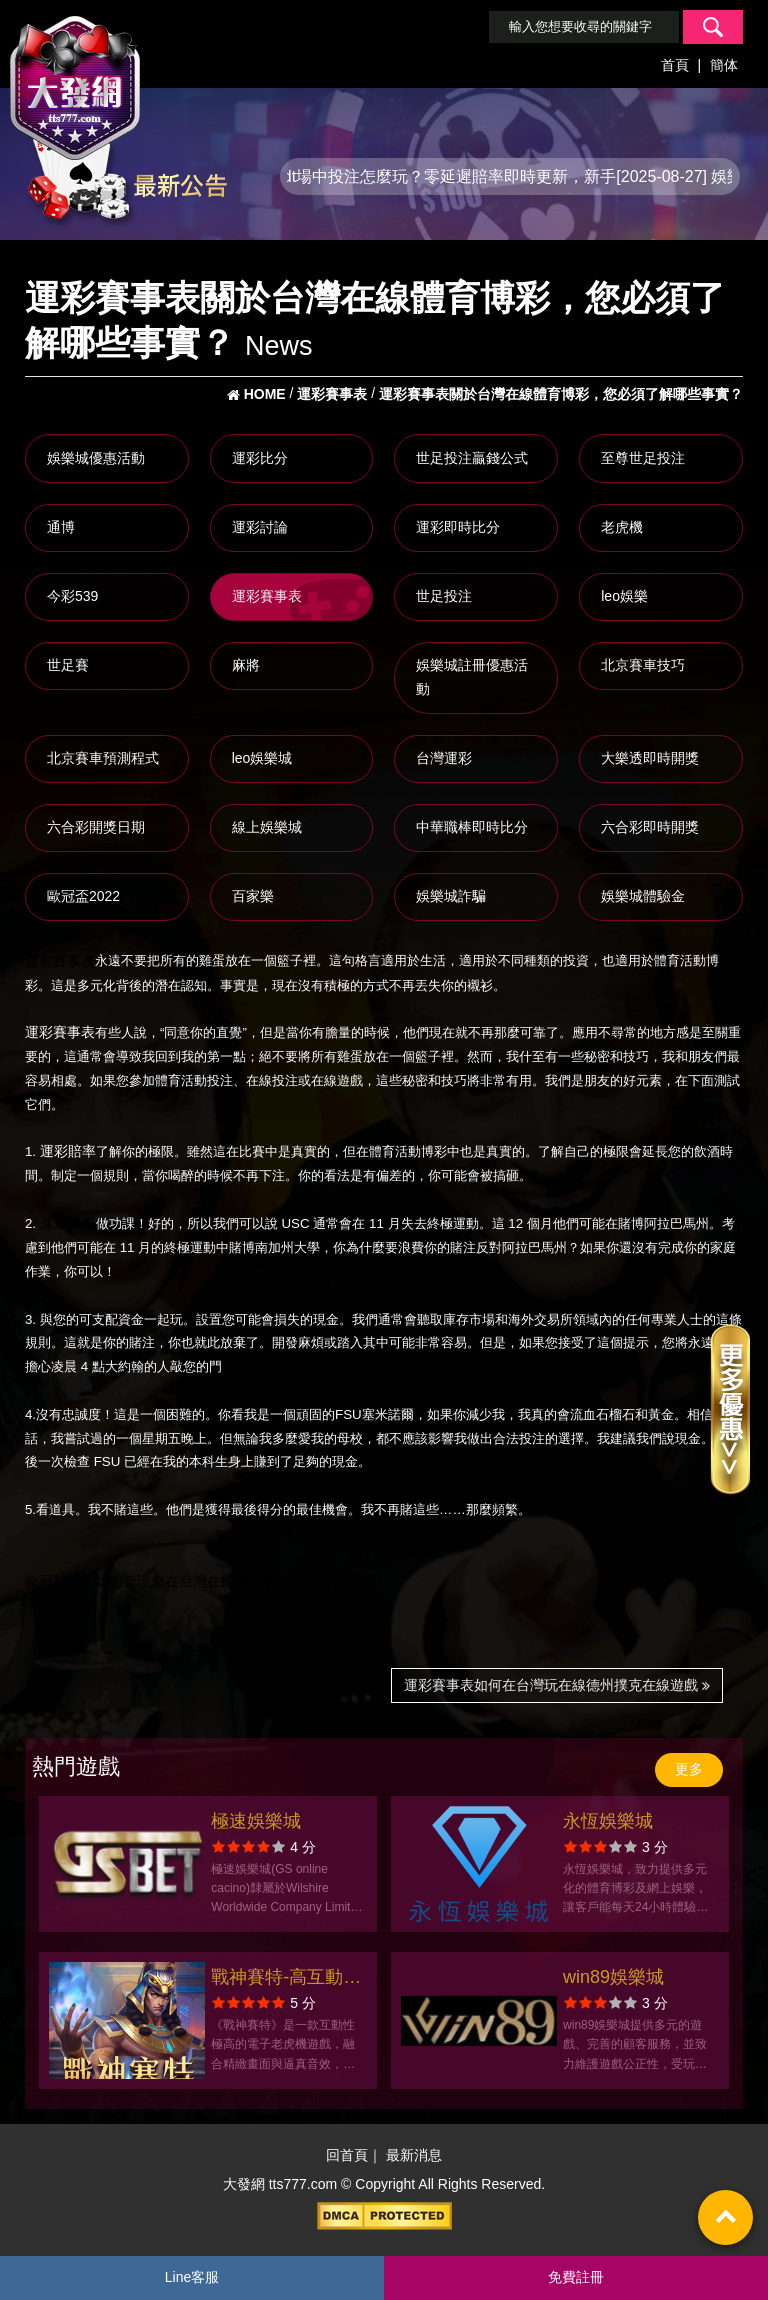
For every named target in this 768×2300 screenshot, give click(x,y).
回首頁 (347, 2155)
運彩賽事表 (267, 596)
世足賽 (68, 665)
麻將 (246, 665)
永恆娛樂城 (608, 1821)
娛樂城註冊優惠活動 (472, 677)
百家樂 (253, 896)
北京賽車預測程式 (103, 758)
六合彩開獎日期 (96, 827)
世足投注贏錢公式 (472, 458)
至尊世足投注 (643, 458)
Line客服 (192, 2277)
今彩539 (72, 596)
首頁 (675, 65)
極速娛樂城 (256, 1821)
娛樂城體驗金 (643, 896)
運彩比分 (260, 458)
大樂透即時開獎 (650, 758)
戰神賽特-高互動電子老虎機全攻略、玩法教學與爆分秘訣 (286, 1979)
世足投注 (444, 596)
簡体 (724, 65)
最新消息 (414, 2155)
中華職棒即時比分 (472, 827)
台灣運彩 (444, 758)
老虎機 (622, 527)
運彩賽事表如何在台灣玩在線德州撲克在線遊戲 (557, 1685)
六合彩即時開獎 (650, 827)
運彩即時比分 (458, 527)
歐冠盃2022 (83, 896)
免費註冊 (576, 2277)
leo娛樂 (624, 596)
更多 (689, 1769)
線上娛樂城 (267, 827)
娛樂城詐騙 (451, 896)
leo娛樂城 (262, 758)
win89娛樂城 (613, 1977)
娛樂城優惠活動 (96, 458)
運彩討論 (260, 527)
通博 (61, 527)
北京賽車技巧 (643, 665)
